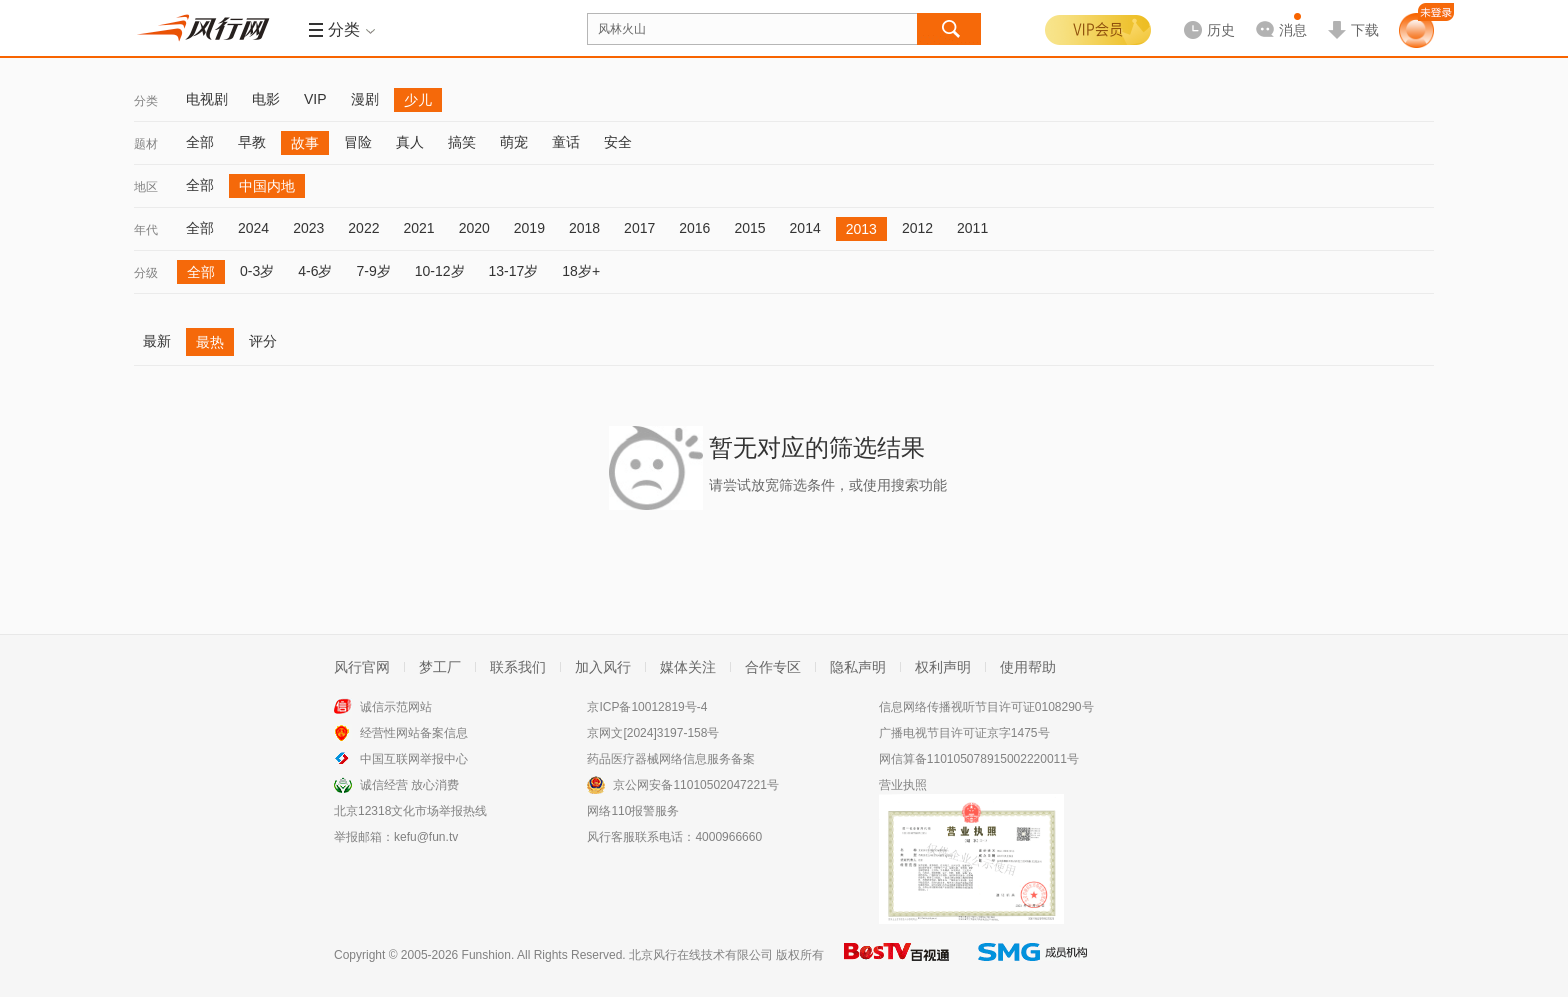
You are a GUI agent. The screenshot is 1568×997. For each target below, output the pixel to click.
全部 (200, 142)
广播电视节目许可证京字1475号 (964, 733)
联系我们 (518, 667)
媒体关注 (688, 667)
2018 (584, 228)
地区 (146, 187)
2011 (972, 228)
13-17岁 (514, 271)
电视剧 (207, 99)
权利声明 (943, 667)
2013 (861, 229)
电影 (266, 99)
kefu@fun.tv (426, 837)
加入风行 (603, 667)
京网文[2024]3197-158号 (653, 733)
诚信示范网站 (396, 707)
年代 (146, 230)
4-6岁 (315, 271)
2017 (639, 228)
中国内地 (267, 186)
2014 (805, 228)
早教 (252, 142)
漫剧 (365, 99)
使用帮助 (1028, 667)
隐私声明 (858, 667)
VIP (315, 99)
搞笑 (462, 142)
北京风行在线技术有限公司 (701, 955)
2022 (363, 228)
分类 (146, 101)
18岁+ (581, 271)
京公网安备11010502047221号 (695, 785)
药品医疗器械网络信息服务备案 (671, 759)
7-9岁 (373, 271)
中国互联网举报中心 (414, 759)
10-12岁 (440, 271)
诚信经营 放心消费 (409, 785)
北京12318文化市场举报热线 (410, 811)
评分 (263, 341)
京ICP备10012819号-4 (647, 707)
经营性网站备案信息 (414, 733)
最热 (210, 342)
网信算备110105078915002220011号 (979, 759)
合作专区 (773, 667)
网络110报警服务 (633, 811)
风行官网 (362, 667)
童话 (566, 142)
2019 (529, 228)
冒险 (358, 142)
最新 (157, 341)
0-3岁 (257, 271)
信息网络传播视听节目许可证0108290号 (986, 707)
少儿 (418, 100)
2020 (474, 228)
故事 (305, 143)
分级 (146, 273)
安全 (618, 142)
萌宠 (514, 142)
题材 (146, 144)
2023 (308, 228)
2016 (694, 228)
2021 (418, 228)
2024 (253, 228)
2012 (917, 228)
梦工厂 (440, 667)
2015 (749, 228)
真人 (410, 142)
